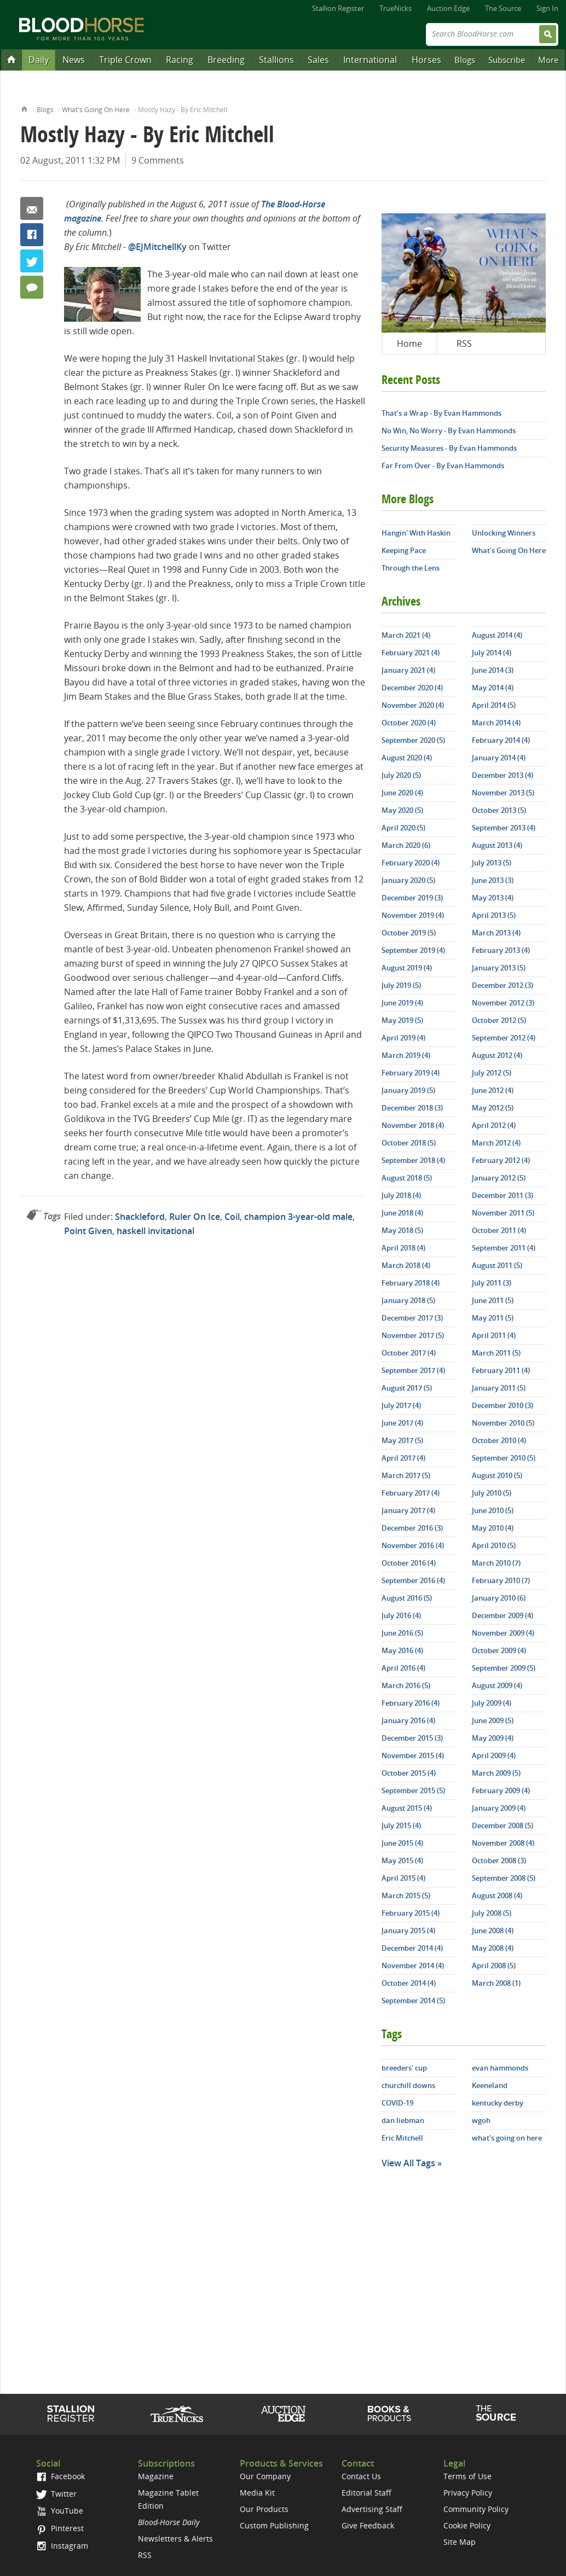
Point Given (88, 1231)
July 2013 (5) (491, 863)
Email (31, 208)
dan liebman (403, 2120)
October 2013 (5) (499, 810)
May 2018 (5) (402, 1230)
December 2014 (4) (412, 1948)
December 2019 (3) (412, 898)
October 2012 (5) (499, 1020)
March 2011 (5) (496, 1353)
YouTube (59, 2510)
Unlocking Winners (503, 533)
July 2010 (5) (491, 1493)
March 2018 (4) (406, 1265)
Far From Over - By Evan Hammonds (443, 465)
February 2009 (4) (501, 1790)
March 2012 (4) (496, 1143)
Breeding (226, 60)
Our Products (264, 2509)
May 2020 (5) (402, 810)
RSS (464, 344)
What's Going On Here (96, 109)
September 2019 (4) (413, 950)
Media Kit (257, 2492)
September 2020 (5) (413, 740)
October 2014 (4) (409, 1983)
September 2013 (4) (503, 828)
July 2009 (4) (491, 1703)
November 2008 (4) (503, 1843)
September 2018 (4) (413, 1160)
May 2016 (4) (402, 1650)
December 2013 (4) (502, 775)
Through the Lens (411, 568)
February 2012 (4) (501, 1160)
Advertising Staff (372, 2509)
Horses (426, 60)
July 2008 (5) (491, 1913)
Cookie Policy (466, 2525)
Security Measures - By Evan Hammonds (449, 448)
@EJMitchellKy (157, 247)
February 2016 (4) (411, 1703)
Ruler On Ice (194, 1217)
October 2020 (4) (409, 723)
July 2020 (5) (401, 775)
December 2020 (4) (412, 688)
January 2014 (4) (498, 758)
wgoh (481, 2120)
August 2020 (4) (407, 758)
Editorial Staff (366, 2492)
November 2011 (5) (503, 1213)
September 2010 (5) (503, 1458)
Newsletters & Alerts (175, 2538)
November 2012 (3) (503, 1003)
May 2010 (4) (492, 1528)
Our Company (265, 2476)
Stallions (276, 60)
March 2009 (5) (496, 1773)
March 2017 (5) (406, 1475)
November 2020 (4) (413, 705)
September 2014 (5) (413, 2000)
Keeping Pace (404, 550)
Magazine (156, 2476)
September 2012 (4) (503, 1038)
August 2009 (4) (497, 1685)
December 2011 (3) (502, 1195)
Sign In (547, 8)
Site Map (459, 2542)
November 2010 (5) (503, 1423)
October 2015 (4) (409, 1773)
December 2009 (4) (502, 1615)
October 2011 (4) (499, 1230)
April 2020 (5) (403, 828)
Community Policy (476, 2509)
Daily (38, 60)
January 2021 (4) (408, 670)
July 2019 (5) (401, 985)
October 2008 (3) (499, 1860)
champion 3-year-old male (298, 1217)
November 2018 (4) (413, 1125)
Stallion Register (338, 8)
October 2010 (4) (499, 1440)
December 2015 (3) (412, 1738)
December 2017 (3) (412, 1318)
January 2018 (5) (408, 1300)
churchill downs (408, 2085)
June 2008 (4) (492, 1930)
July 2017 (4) (401, 1405)
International (370, 60)
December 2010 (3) (502, 1405)
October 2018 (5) (409, 1143)
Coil (232, 1217)
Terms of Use (467, 2476)
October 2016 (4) (409, 1563)
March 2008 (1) (496, 1983)
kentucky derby (497, 2103)
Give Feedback (368, 2525)
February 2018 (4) (411, 1283)
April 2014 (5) (494, 705)
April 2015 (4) (403, 1878)
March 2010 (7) (496, 1563)
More (548, 59)
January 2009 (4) (498, 1808)
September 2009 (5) (503, 1668)
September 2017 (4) (413, 1370)
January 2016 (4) (408, 1720)
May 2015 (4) (402, 1860)
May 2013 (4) (492, 898)
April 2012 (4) (494, 1125)
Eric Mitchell (402, 2138)
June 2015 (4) (402, 1843)
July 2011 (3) (491, 1283)
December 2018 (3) (412, 1108)
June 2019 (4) (402, 1003)
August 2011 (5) (497, 1265)
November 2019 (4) (413, 915)
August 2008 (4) (497, 1895)
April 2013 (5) (494, 915)
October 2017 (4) (409, 1353)
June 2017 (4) (402, 1423)
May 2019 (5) (402, 1020)
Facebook (31, 234)
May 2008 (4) (492, 1948)
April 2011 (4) (494, 1335)
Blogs (464, 59)
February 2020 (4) (411, 863)
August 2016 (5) (407, 1598)
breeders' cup (404, 2068)
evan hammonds (500, 2068)
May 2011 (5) (492, 1318)
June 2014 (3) (492, 670)
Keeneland (489, 2085)
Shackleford (140, 1217)
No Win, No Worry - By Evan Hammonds (449, 430)
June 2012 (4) (492, 1090)
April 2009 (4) (494, 1755)
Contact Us (361, 2476)
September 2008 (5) (503, 1878)
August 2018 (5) (407, 1178)
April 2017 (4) (403, 1458)
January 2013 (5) (498, 968)
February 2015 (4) (411, 1913)
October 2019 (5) (409, 933)
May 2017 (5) (402, 1440)
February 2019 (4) (411, 1073)
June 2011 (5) (492, 1300)
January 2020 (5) (408, 880)
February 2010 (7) (501, 1580)
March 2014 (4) (496, 723)
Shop (389, 2413)
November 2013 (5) (503, 793)
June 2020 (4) (402, 793)
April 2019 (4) (403, 1038)
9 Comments (157, 160)
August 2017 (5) (407, 1388)
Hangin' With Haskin (416, 533)
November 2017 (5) (413, 1335)
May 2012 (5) (492, 1108)
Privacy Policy (467, 2492)
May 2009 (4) (492, 1738)
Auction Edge (448, 8)
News (73, 60)
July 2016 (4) (401, 1615)
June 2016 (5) (402, 1633)
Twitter (31, 260)
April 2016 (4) (403, 1668)
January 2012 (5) (498, 1178)
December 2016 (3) (412, 1528)
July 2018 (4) (401, 1195)
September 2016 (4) (413, 1580)
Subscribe (506, 59)
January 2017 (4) (408, 1510)
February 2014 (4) (501, 740)
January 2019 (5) (408, 1090)
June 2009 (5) (492, 1720)
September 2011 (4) (503, 1248)
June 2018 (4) (402, 1213)
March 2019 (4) (406, 1055)
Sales (318, 60)
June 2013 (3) (492, 880)
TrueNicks (395, 8)
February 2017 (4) (411, 1493)
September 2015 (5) (413, 1790)
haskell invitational (155, 1231)
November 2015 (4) (413, 1755)
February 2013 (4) (501, 950)
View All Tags (408, 2163)
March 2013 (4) (496, 933)
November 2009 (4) (503, 1633)
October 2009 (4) (499, 1650)
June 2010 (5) (492, 1510)
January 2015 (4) (408, 1930)
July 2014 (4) (491, 653)
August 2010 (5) (497, 1475)
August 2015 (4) (407, 1808)
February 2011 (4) (501, 1370)
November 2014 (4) (413, 1965)
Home (24, 108)
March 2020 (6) (406, 845)
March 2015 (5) (406, 1895)
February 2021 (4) (411, 653)
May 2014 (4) (492, 688)
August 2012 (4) (497, 1055)
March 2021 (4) (406, 635)
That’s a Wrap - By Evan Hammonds (441, 413)
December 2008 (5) (502, 1825)
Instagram (62, 2545)
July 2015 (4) (401, 1825)
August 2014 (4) (497, 635)
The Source (503, 8)
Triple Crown (125, 60)
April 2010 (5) (494, 1545)
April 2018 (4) (403, 1248)
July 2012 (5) (491, 1073)
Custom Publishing (274, 2525)
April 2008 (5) (494, 1965)
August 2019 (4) (407, 968)
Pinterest (60, 2528)
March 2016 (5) (406, 1685)
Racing (179, 60)
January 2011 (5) (498, 1388)
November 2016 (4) (413, 1545)
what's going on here (507, 2138)
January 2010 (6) (498, 1598)
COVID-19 (397, 2103)
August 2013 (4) (497, 845)
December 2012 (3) (502, 985)
